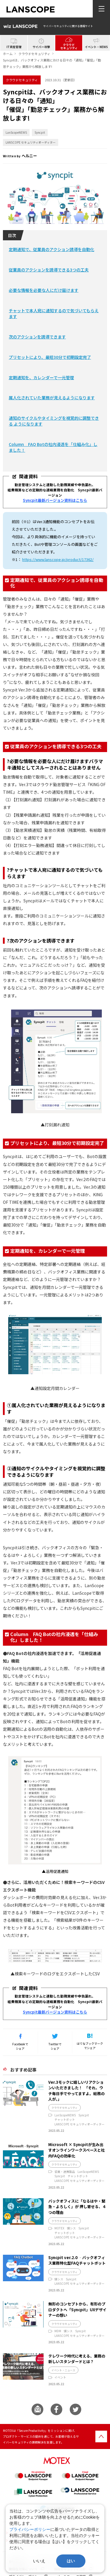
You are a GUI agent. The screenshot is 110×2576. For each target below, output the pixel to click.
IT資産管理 (13, 47)
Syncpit (40, 132)
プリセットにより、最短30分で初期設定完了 (50, 357)
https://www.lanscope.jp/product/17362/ (58, 559)
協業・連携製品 (64, 2171)
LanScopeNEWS (16, 132)
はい (71, 2561)
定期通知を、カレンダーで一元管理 (41, 377)
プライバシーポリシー (29, 2529)
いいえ (39, 2561)
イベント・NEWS (96, 47)
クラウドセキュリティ (69, 46)
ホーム (8, 53)
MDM (57, 2331)
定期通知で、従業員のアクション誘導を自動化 (51, 249)
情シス (71, 2228)
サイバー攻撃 (41, 47)
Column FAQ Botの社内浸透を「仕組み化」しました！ (53, 447)
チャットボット (64, 2119)
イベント (60, 2377)
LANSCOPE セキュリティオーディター (31, 142)
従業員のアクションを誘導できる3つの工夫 (49, 270)
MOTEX (59, 2228)
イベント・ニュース (63, 2370)
